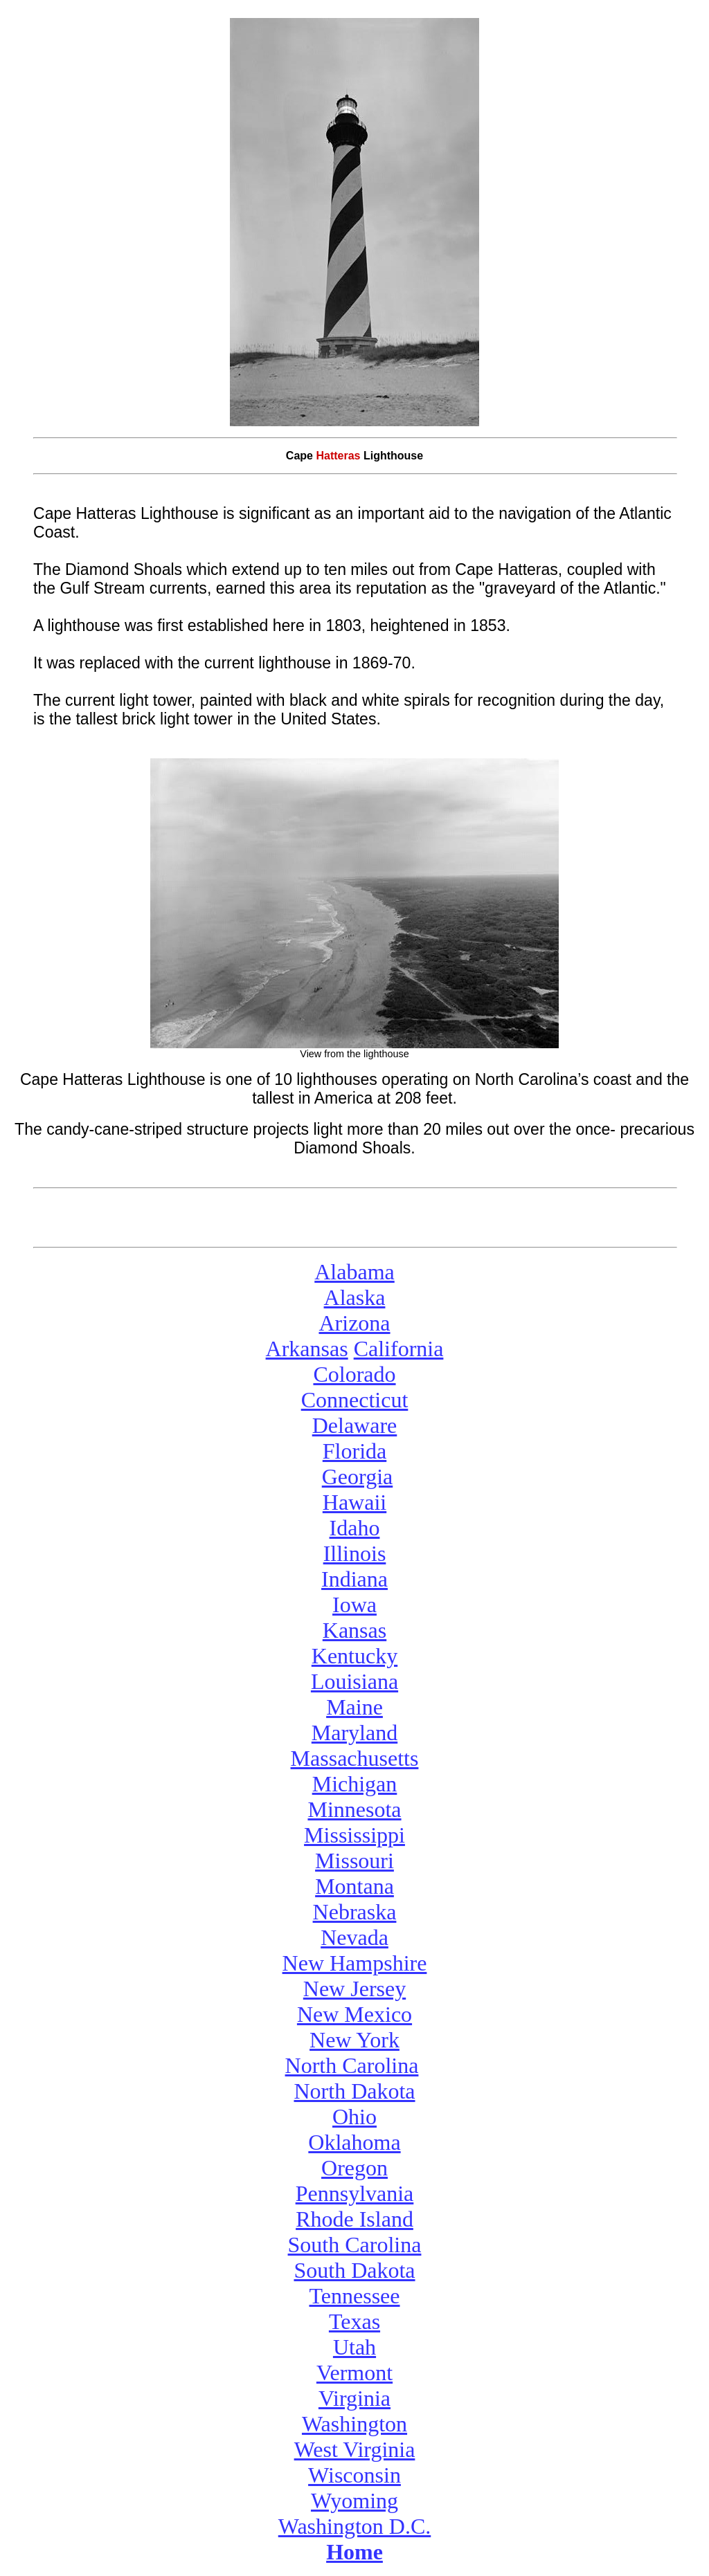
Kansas (354, 1630)
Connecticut (355, 1399)
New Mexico (354, 2014)
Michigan (354, 1783)
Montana (354, 1886)
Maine (354, 1707)
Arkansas (307, 1348)
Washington (354, 2423)
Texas (354, 2321)
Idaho (355, 1527)
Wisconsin (354, 2475)
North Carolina (352, 2065)
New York (354, 2039)
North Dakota (354, 2091)
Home (354, 2551)
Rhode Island (354, 2219)
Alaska (355, 1297)
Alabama (354, 1271)
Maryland (354, 1732)
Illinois (354, 1553)
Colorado (354, 1374)
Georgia (357, 1476)
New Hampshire (354, 1963)
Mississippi (354, 1835)
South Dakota (354, 2270)
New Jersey (354, 1988)
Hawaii (354, 1502)
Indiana (354, 1578)
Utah (354, 2347)
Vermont (354, 2372)
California (399, 1348)
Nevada (354, 1937)
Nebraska (355, 1911)
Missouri (354, 1860)
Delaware (354, 1425)
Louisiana (354, 1681)
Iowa (354, 1604)
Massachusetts (355, 1758)
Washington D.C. (354, 2526)
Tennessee (354, 2295)
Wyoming (354, 2500)
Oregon (354, 2167)
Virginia (354, 2398)
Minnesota (354, 1809)
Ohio (354, 2116)
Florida (354, 1450)
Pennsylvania (355, 2193)
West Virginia (354, 2449)
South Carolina (355, 2244)
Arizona (354, 1322)
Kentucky (354, 1655)
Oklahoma (354, 2142)
